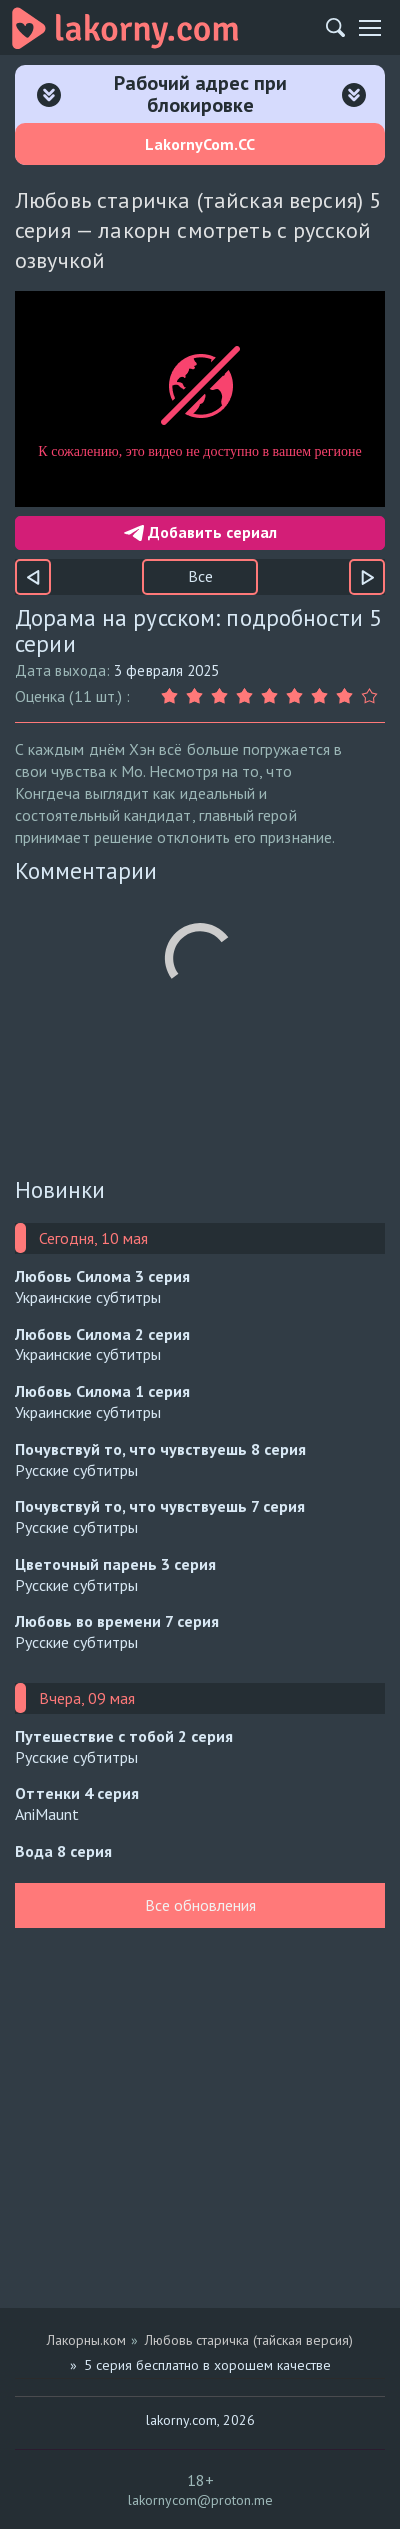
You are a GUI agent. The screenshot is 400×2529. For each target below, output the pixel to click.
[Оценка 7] (322, 696)
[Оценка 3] (222, 696)
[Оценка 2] (197, 696)
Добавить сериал (200, 532)
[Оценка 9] (372, 696)
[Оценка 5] (272, 696)
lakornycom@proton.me (200, 2500)
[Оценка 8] (347, 696)
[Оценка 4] (247, 696)
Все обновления (200, 1905)
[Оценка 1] (172, 696)
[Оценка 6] (297, 696)
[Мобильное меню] (370, 28)
